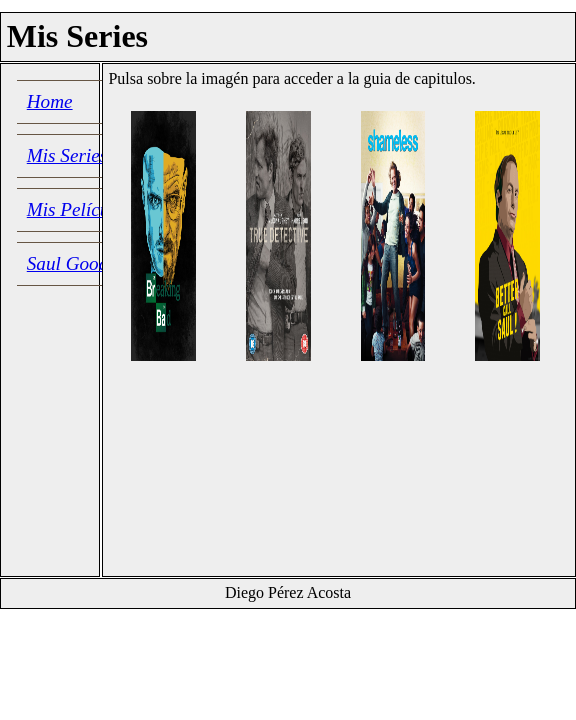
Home (50, 101)
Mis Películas (79, 209)
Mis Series (67, 155)
